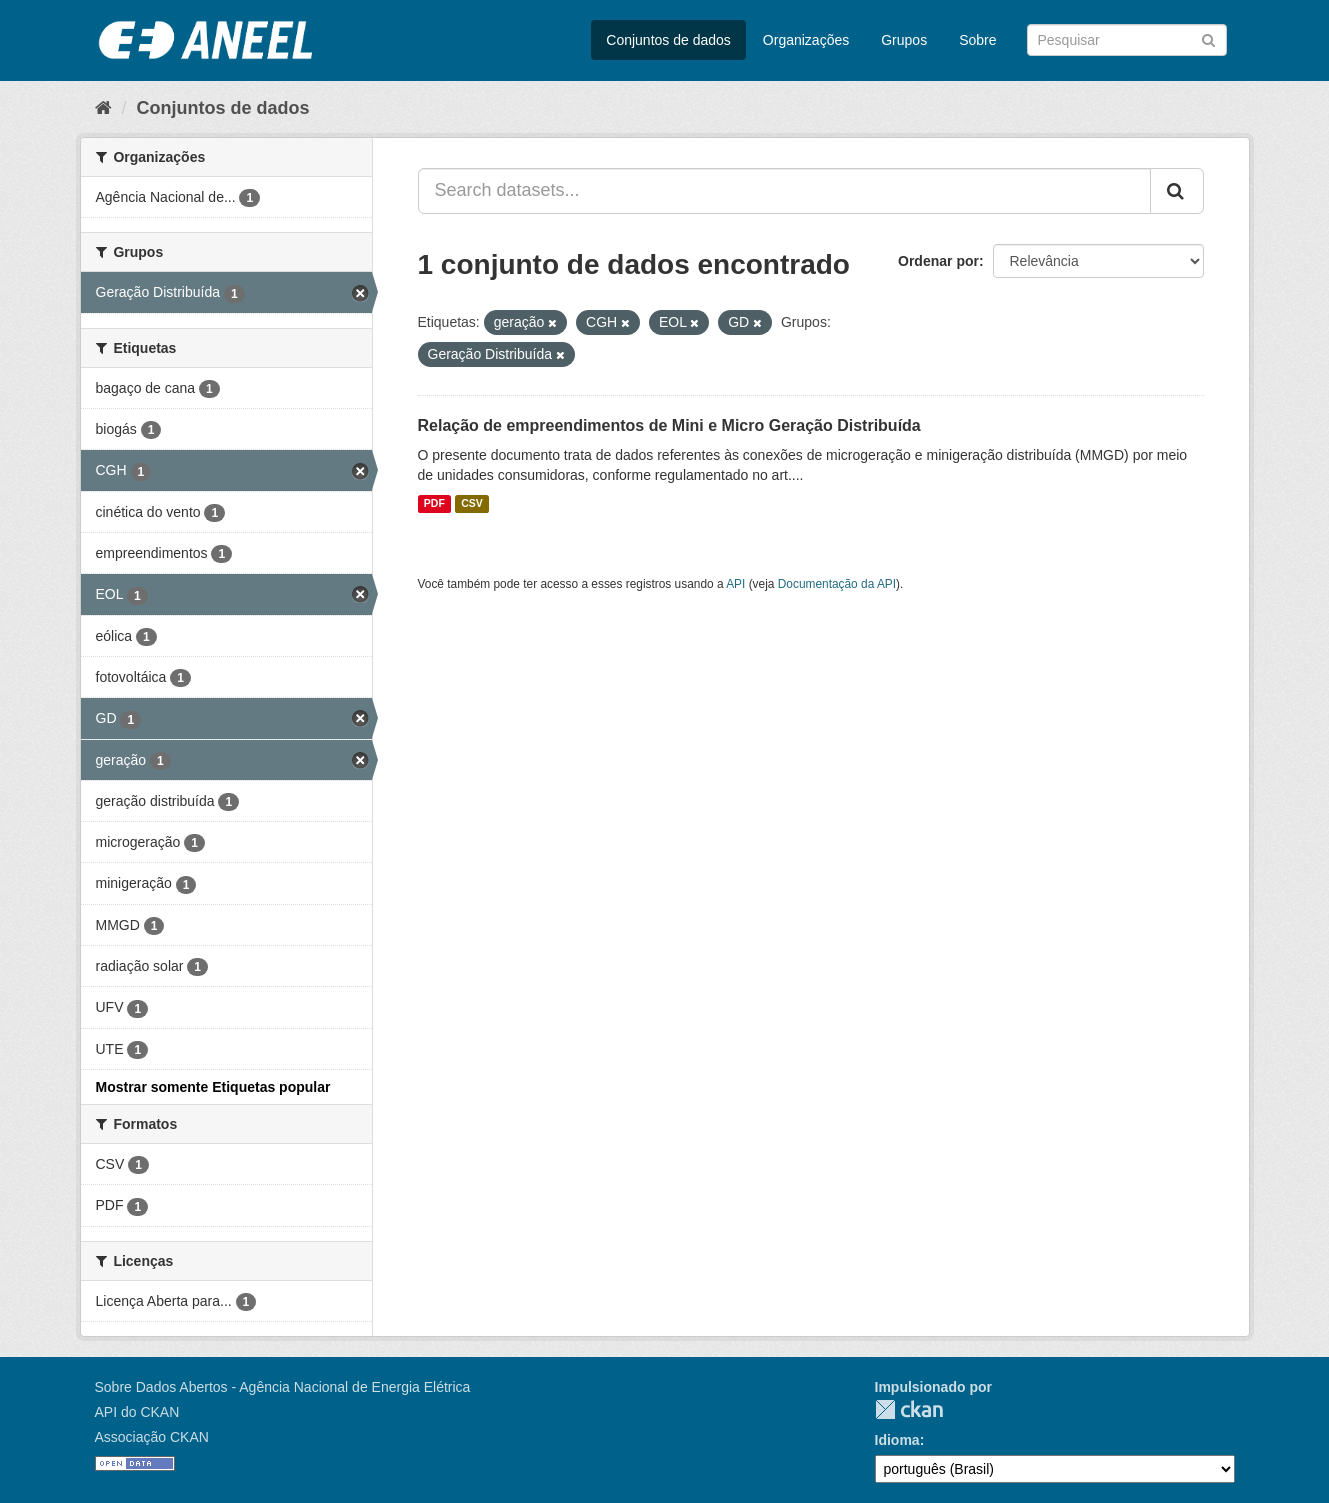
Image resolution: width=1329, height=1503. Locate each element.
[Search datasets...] (784, 191)
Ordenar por (938, 261)
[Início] (103, 108)
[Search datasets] (1127, 40)
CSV (472, 504)
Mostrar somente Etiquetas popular (213, 1087)
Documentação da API (837, 584)
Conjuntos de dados (668, 40)
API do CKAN (137, 1412)
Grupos (904, 40)
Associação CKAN (152, 1437)
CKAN (909, 1409)
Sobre (977, 40)
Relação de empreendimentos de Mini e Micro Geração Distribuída (669, 425)
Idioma (897, 1440)
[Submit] (1208, 38)
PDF (434, 504)
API (735, 584)
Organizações (806, 40)
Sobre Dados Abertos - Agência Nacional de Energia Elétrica (283, 1387)
